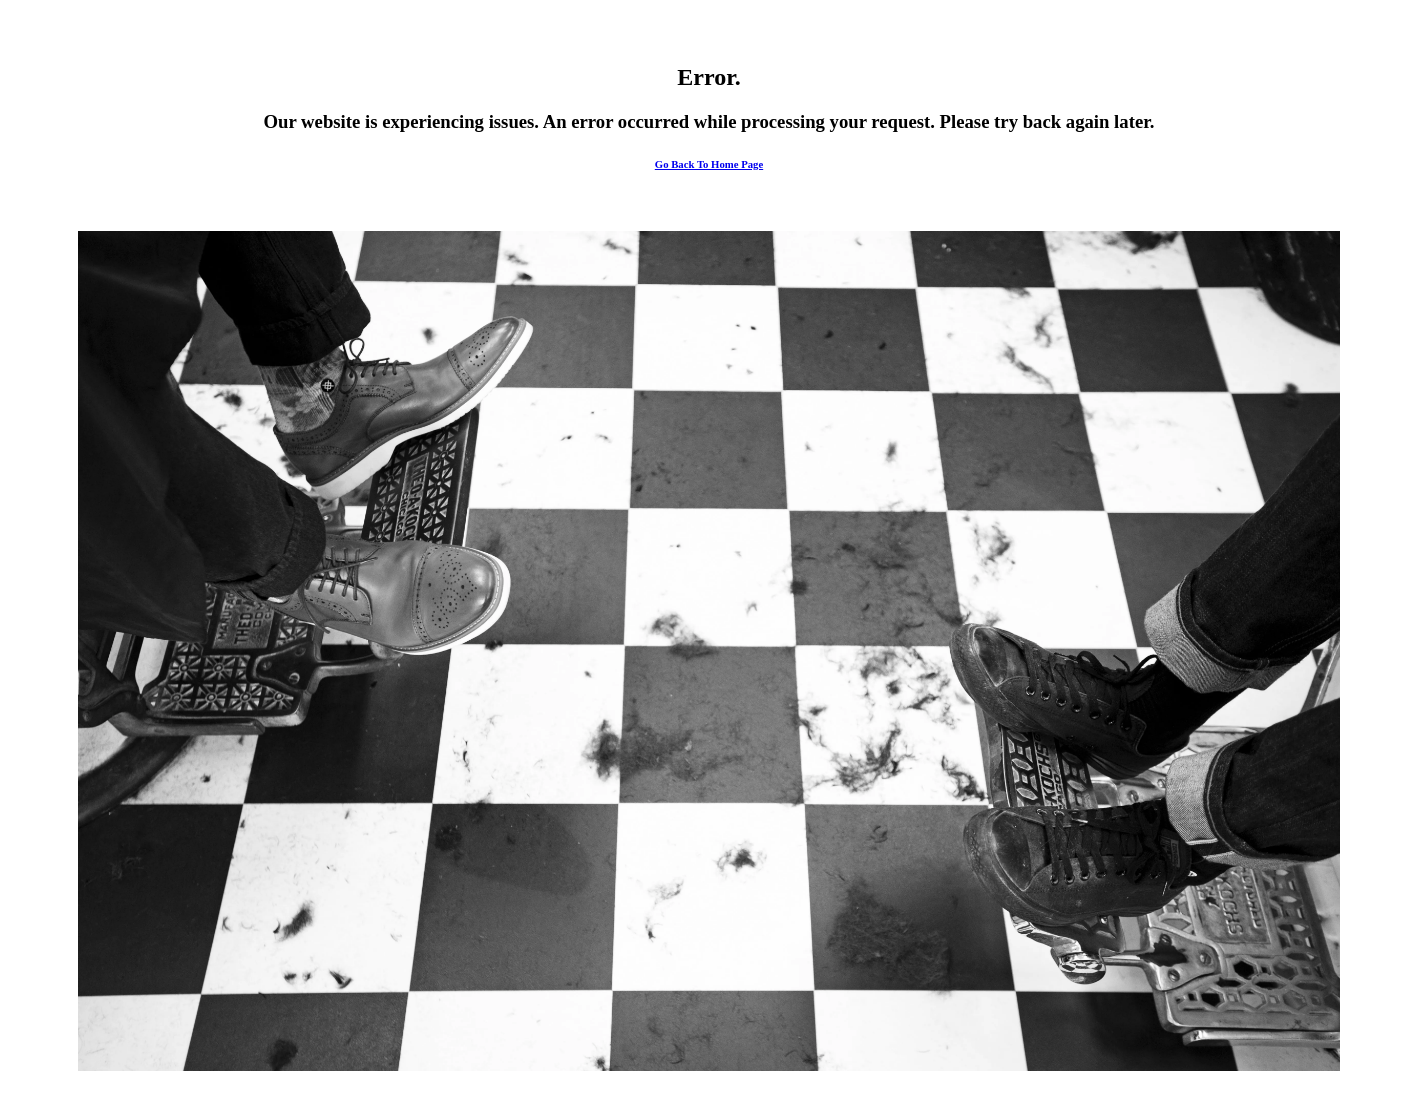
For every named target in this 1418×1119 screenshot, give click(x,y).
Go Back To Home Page (709, 164)
